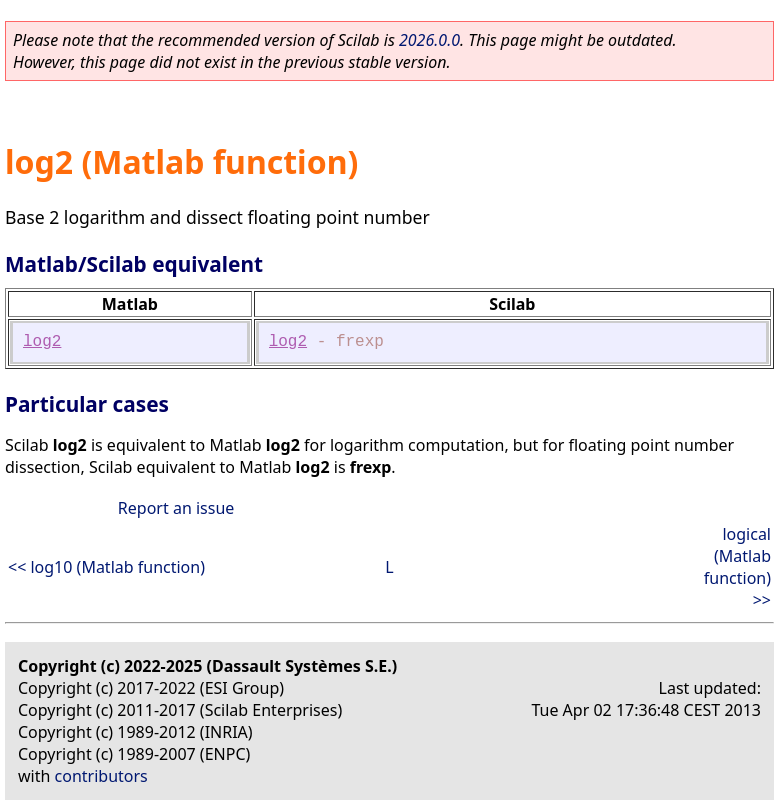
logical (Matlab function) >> (737, 567)
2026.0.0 (429, 40)
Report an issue (176, 508)
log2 (42, 342)
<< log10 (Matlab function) (106, 567)
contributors (101, 776)
